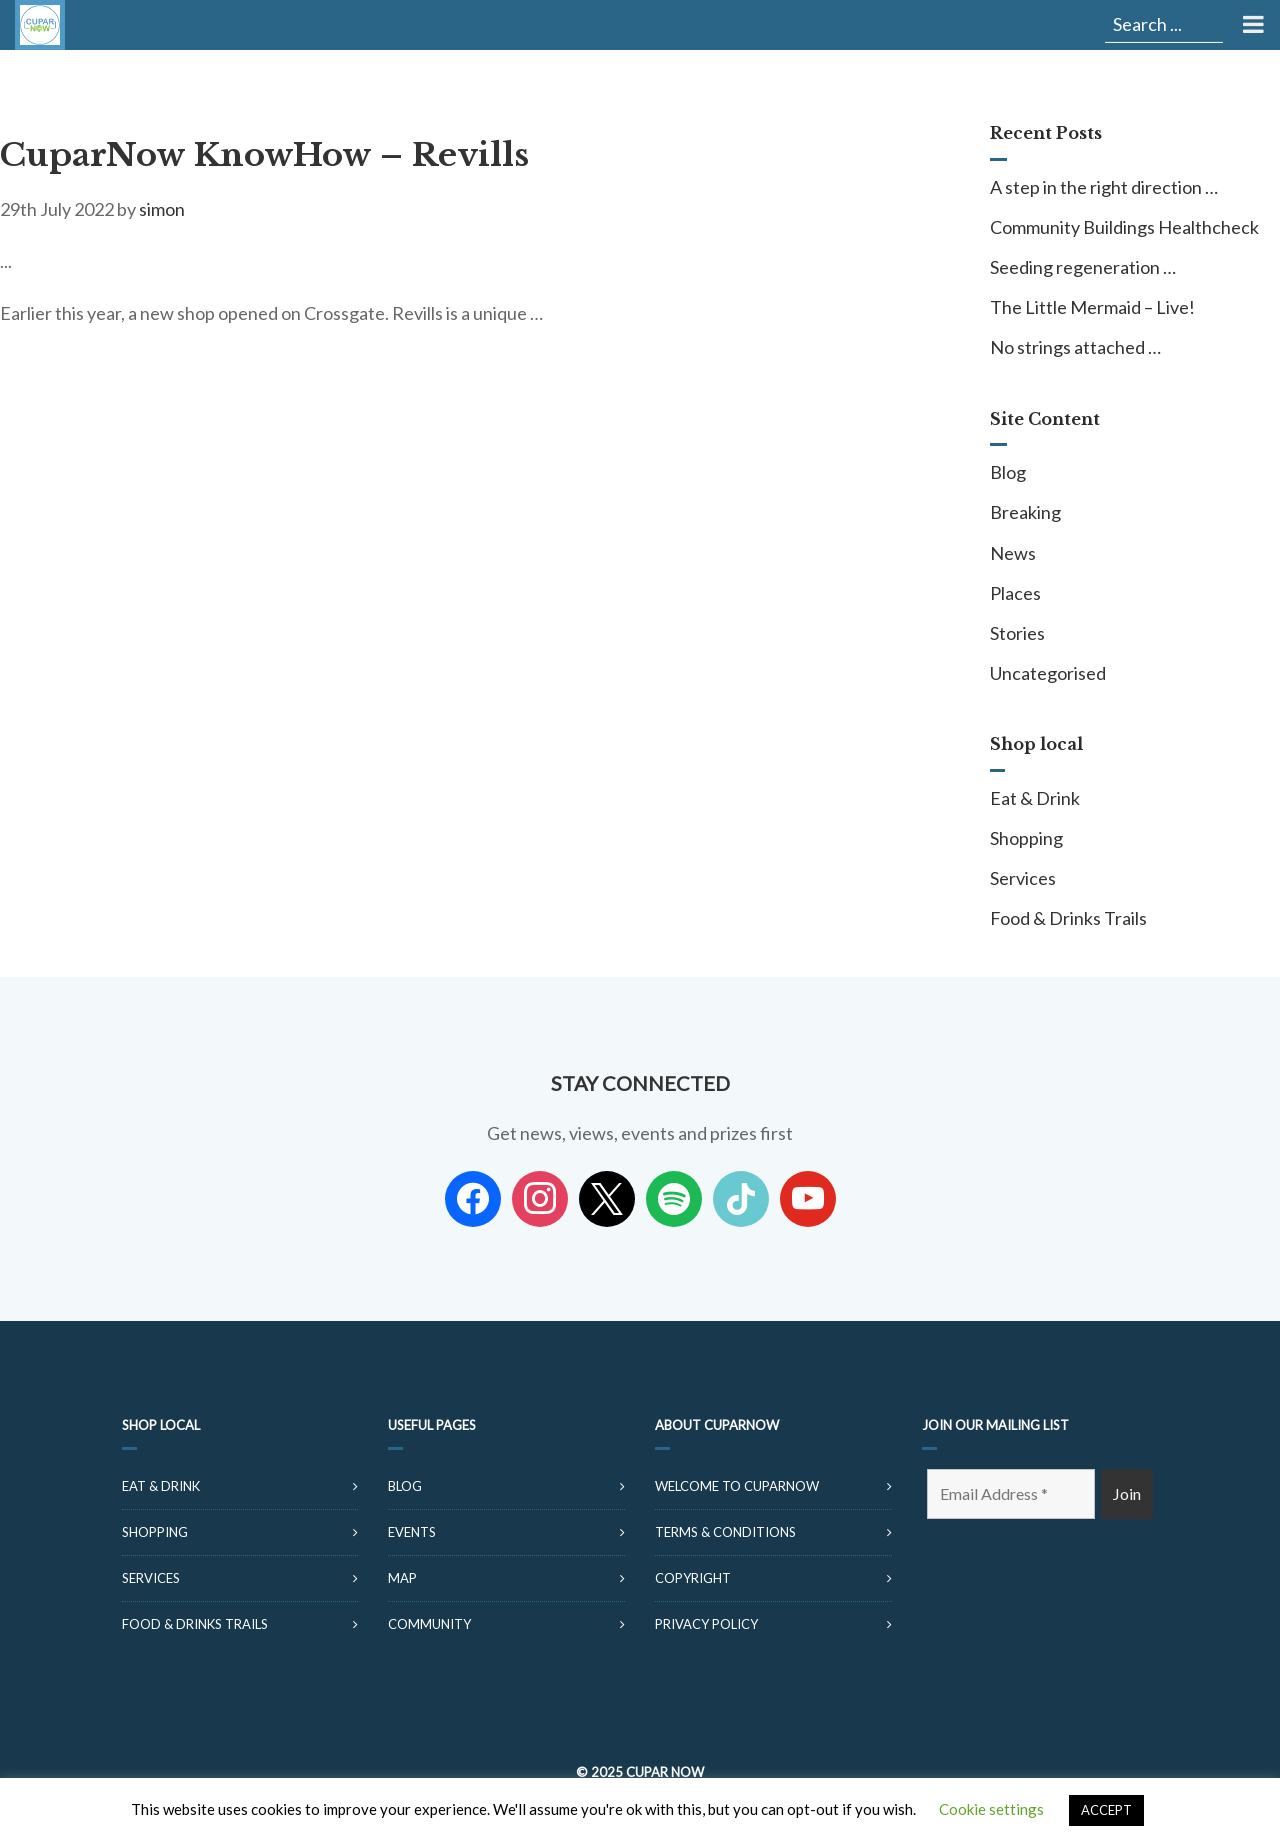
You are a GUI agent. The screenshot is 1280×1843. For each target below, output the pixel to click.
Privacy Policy (706, 1624)
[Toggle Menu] (1251, 25)
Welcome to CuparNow (737, 1486)
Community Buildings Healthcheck (1124, 227)
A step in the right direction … (1104, 187)
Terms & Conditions (725, 1532)
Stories (1017, 633)
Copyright (693, 1578)
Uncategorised (1048, 673)
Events (412, 1532)
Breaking (1025, 512)
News (1013, 553)
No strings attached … (1075, 347)
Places (1015, 593)
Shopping (1026, 838)
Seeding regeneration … (1083, 267)
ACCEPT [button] (1106, 1810)
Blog (1008, 472)
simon (162, 209)
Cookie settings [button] (991, 1809)
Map (402, 1578)
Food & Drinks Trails (1068, 918)
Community (429, 1624)
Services (1023, 878)
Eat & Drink (1035, 798)
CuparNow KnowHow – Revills (264, 155)
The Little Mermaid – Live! (1092, 307)
